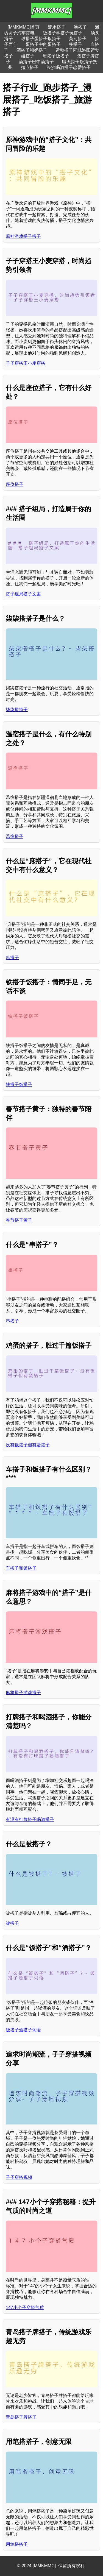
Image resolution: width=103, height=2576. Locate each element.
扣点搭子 (29, 67)
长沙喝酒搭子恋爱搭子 (69, 67)
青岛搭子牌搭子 (21, 2417)
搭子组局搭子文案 (23, 594)
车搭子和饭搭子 (21, 1568)
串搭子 (12, 1321)
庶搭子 (12, 957)
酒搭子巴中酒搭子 (36, 61)
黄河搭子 (78, 38)
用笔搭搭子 (17, 2544)
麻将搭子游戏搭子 (23, 1692)
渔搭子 (80, 27)
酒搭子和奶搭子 (31, 50)
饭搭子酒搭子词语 (23, 2030)
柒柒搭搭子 (17, 709)
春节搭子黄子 (19, 1220)
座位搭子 (14, 484)
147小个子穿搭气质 (25, 2307)
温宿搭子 (14, 836)
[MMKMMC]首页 (24, 27)
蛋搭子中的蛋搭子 (43, 44)
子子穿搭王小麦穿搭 (25, 363)
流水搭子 (56, 27)
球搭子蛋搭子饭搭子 (41, 38)
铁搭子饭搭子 (19, 1084)
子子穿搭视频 (19, 2177)
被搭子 (12, 1923)
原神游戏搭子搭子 (23, 236)
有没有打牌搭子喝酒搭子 (30, 1819)
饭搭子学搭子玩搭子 (62, 32)
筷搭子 (75, 44)
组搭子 (27, 56)
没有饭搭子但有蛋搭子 (28, 1444)
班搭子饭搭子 (56, 56)
